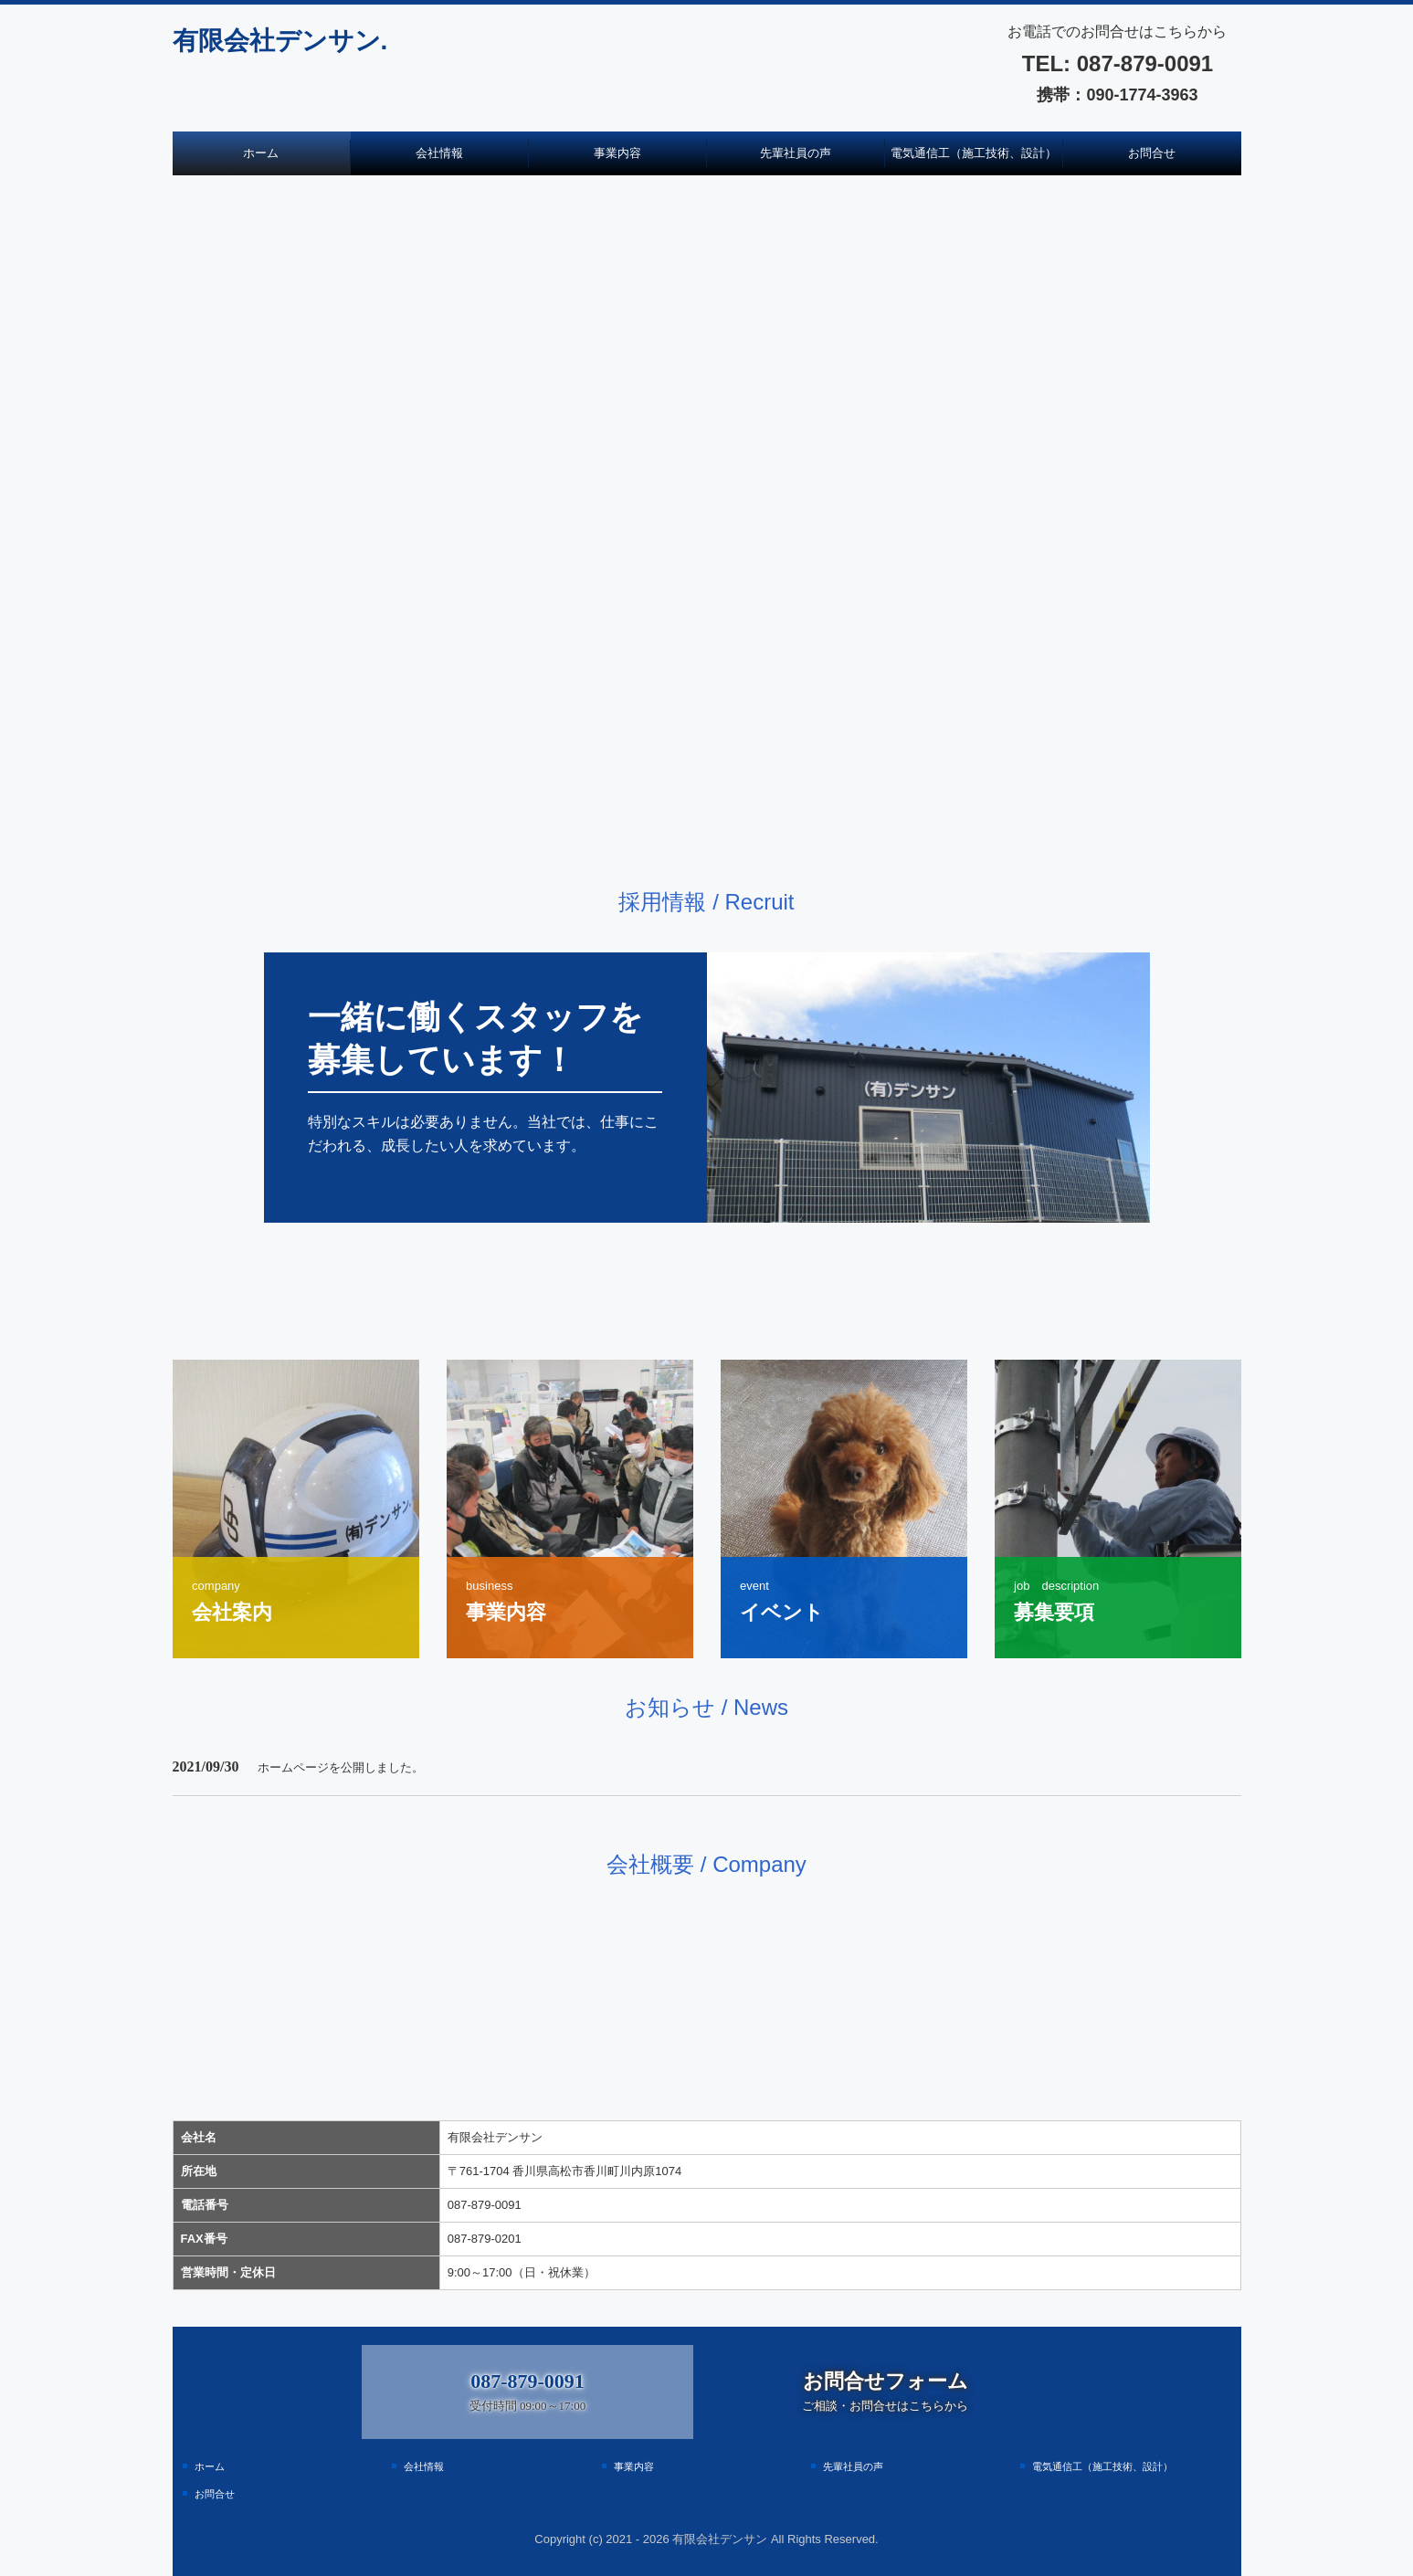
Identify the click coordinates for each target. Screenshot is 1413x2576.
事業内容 (617, 153)
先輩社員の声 (795, 153)
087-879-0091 (1141, 63)
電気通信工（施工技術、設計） (974, 153)
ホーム (261, 153)
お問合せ (1152, 153)
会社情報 (439, 153)
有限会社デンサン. (280, 40)
